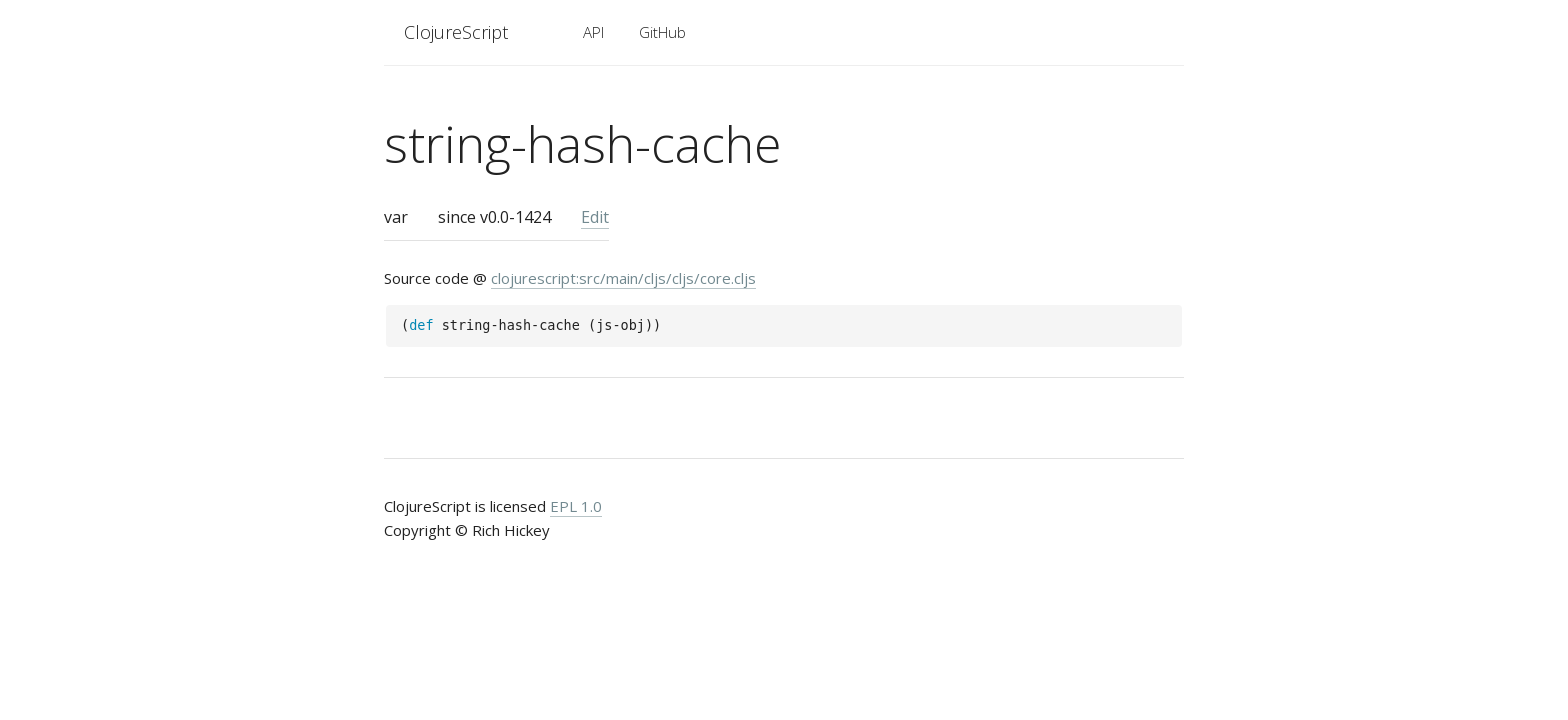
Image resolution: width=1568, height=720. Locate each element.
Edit (595, 217)
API (593, 32)
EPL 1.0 (576, 506)
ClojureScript (456, 32)
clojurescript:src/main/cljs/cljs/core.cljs (623, 278)
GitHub (662, 32)
